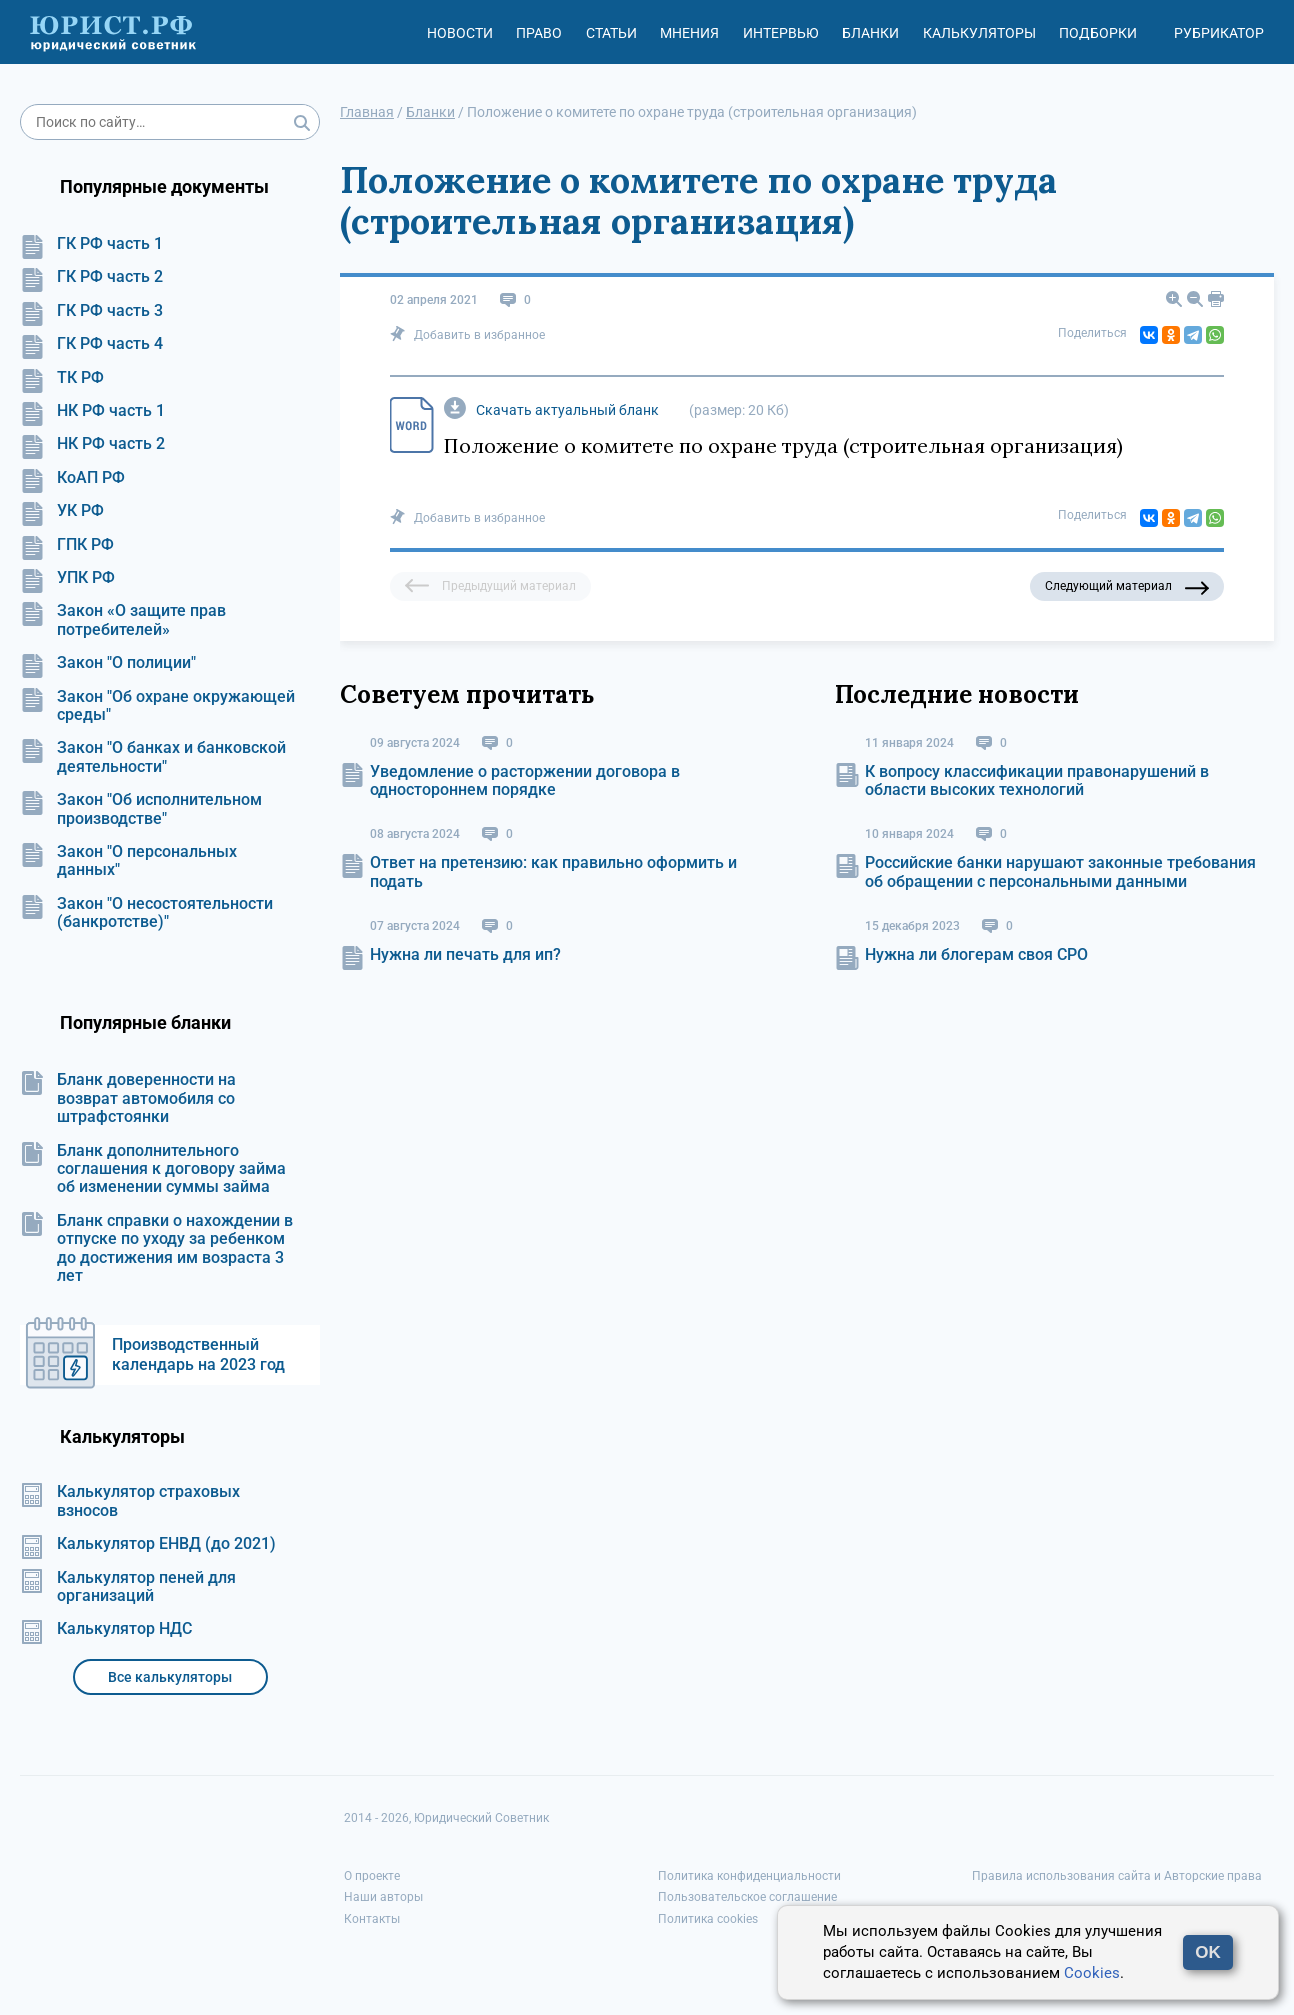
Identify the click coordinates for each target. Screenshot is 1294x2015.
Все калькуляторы (170, 1677)
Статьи (611, 33)
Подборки (1098, 33)
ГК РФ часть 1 (91, 244)
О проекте (372, 1876)
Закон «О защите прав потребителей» (123, 620)
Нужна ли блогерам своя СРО (976, 954)
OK (1208, 1952)
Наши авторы (383, 1897)
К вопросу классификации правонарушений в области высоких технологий (1037, 780)
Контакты (372, 1919)
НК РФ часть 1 (92, 411)
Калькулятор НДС (106, 1629)
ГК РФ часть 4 (91, 344)
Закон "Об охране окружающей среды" (157, 706)
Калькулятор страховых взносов (130, 1501)
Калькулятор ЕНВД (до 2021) (148, 1544)
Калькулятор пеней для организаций (128, 1587)
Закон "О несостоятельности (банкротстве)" (146, 913)
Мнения (689, 33)
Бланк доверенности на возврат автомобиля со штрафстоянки (128, 1098)
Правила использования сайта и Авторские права (1117, 1876)
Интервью (781, 33)
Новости (460, 33)
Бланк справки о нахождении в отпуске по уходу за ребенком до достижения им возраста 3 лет (156, 1248)
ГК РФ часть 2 (91, 277)
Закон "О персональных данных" (128, 861)
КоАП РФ (72, 478)
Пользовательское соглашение (747, 1897)
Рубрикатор (1219, 33)
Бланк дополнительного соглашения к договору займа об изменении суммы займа (153, 1169)
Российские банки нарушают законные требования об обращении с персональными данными (1060, 871)
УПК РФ (67, 578)
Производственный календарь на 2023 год (198, 1354)
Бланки (870, 33)
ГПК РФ (67, 545)
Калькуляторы (979, 33)
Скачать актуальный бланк (567, 410)
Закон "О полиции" (108, 663)
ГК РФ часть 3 (91, 311)
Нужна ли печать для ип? (465, 954)
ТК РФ (62, 378)
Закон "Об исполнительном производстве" (141, 809)
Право (539, 33)
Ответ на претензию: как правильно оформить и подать (553, 871)
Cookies (1092, 1973)
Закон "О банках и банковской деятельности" (153, 757)
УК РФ (62, 511)
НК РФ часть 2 (92, 444)
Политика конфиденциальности (749, 1876)
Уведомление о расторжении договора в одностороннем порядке (525, 780)
